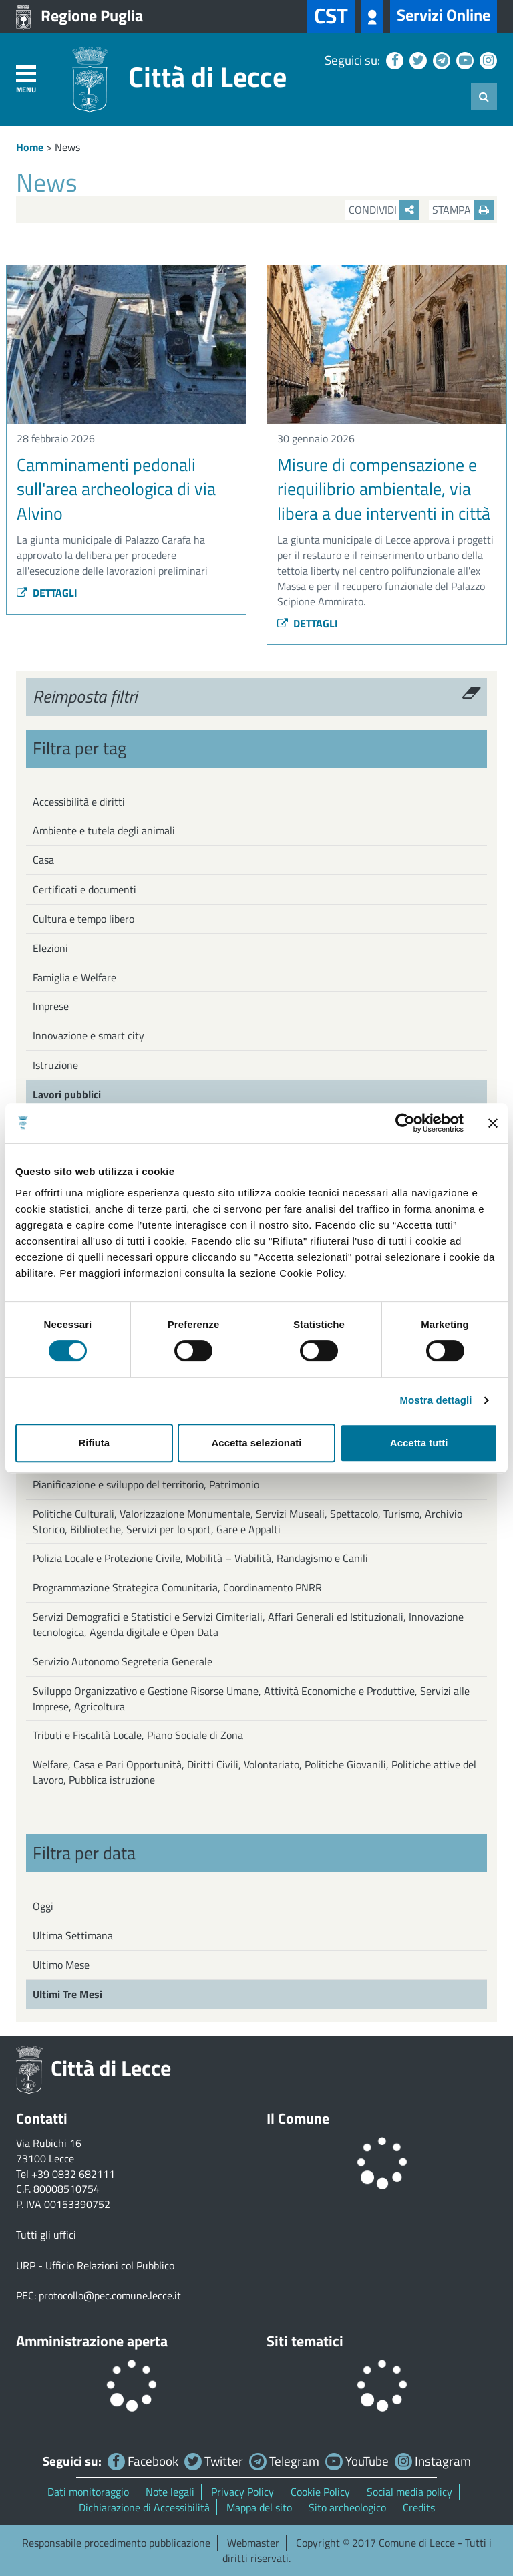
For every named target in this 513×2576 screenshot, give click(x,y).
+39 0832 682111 (73, 2174)
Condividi (384, 210)
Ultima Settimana (73, 1935)
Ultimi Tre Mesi (67, 1994)
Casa (43, 860)
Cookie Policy (320, 2492)
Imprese (51, 1006)
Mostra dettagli (435, 1400)
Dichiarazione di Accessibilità (144, 2507)
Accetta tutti (419, 1442)
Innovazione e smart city (88, 1035)
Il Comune (298, 2118)
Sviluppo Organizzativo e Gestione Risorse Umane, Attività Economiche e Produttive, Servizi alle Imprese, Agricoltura (251, 1698)
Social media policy (409, 2492)
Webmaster (253, 2543)
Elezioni (50, 948)
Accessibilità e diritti (79, 802)
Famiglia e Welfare (74, 977)
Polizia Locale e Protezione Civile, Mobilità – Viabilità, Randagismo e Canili (200, 1558)
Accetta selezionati (256, 1442)
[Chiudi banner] (493, 1123)
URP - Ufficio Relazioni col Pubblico (95, 2265)
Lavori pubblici (67, 1094)
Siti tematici (305, 2340)
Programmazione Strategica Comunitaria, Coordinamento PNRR (177, 1587)
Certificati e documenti (84, 889)
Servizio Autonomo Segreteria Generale (122, 1661)
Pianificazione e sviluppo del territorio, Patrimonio (146, 1484)
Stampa (463, 210)
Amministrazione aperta (92, 2340)
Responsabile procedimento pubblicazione (116, 2543)
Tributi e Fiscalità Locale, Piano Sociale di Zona (138, 1735)
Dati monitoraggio (88, 2492)
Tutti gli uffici (46, 2235)
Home (29, 147)
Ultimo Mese (61, 1965)
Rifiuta (94, 1442)
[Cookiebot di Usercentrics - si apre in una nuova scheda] (405, 1123)
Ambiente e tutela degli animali (104, 830)
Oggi (43, 1906)
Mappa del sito (259, 2507)
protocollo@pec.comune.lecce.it (110, 2295)
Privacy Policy (242, 2492)
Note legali (170, 2492)
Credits (419, 2507)
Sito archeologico (347, 2507)
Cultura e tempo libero (83, 919)
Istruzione (55, 1065)
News (67, 147)
